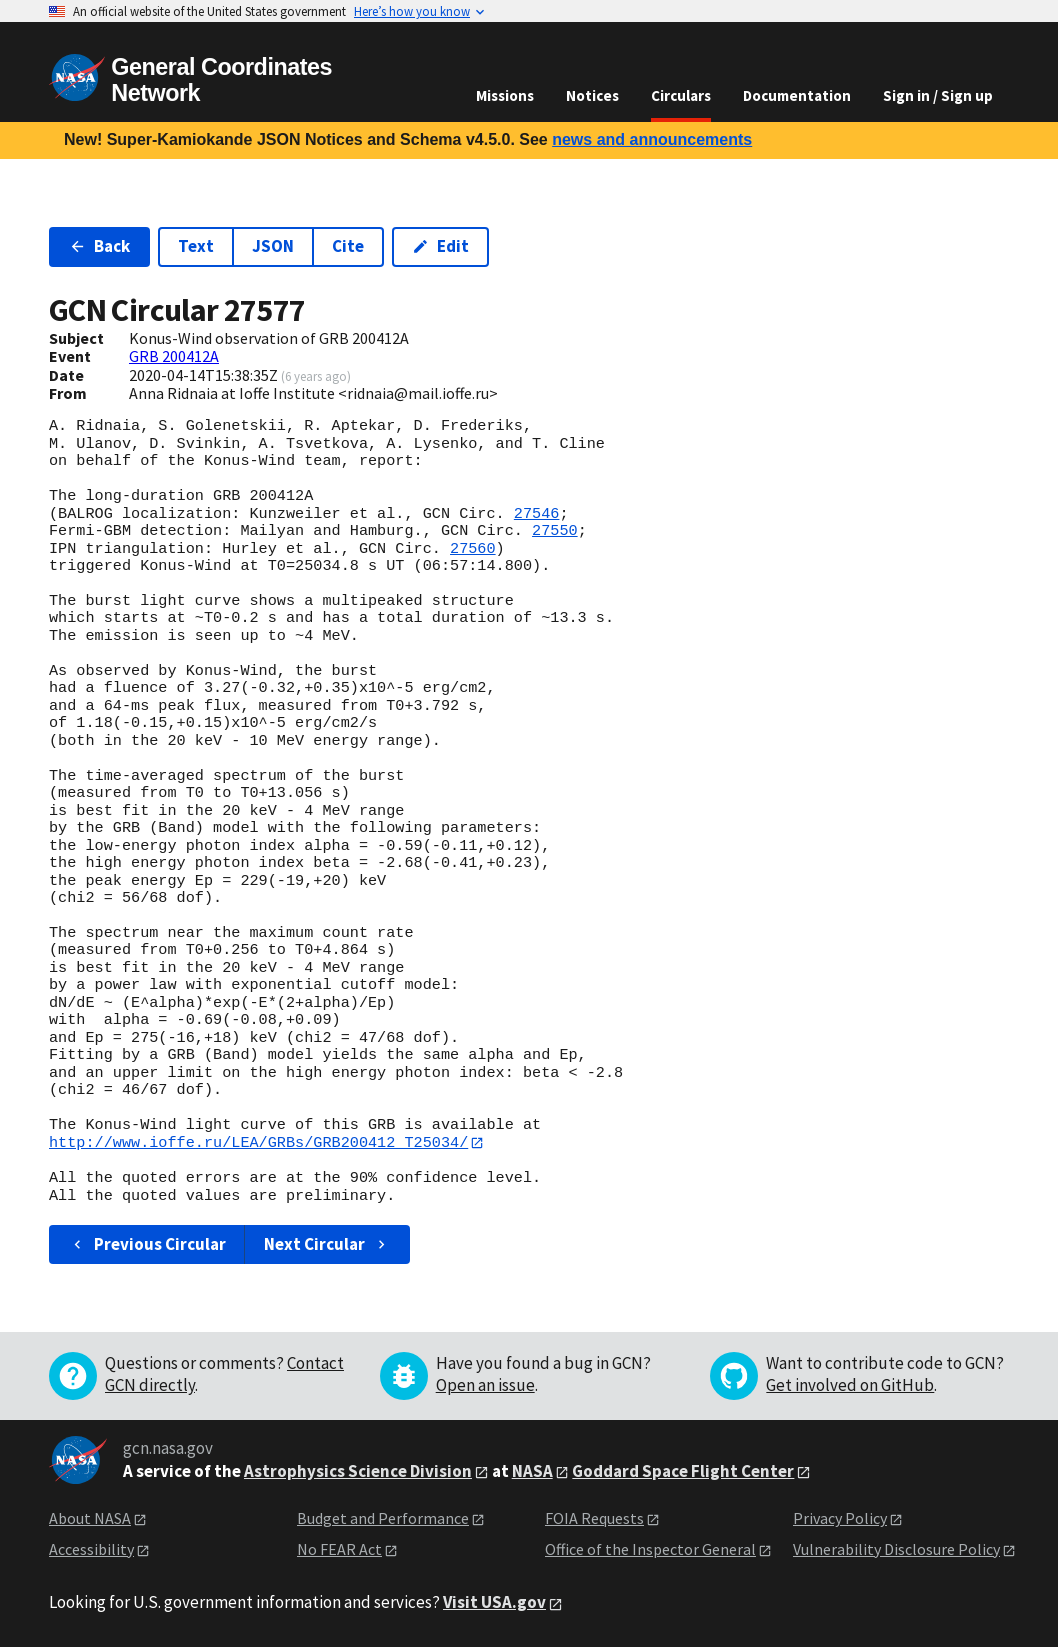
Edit (440, 246)
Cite (348, 246)
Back (99, 246)
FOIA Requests (594, 1519)
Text (196, 246)
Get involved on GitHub (850, 1386)
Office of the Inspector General (650, 1549)
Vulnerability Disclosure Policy (896, 1549)
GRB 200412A (174, 356)
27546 (537, 514)
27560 (473, 549)
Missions (505, 95)
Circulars (681, 95)
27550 (555, 531)
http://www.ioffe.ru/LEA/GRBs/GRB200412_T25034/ (258, 1143)
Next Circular (327, 1245)
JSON (273, 246)
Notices (592, 95)
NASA (532, 1471)
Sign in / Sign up (938, 95)
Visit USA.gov (494, 1603)
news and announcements (652, 139)
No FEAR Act (339, 1549)
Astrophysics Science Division (358, 1471)
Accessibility (91, 1549)
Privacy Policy (840, 1519)
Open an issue (485, 1386)
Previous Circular (147, 1245)
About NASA (90, 1519)
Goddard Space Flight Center (683, 1471)
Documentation (797, 95)
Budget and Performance (383, 1519)
